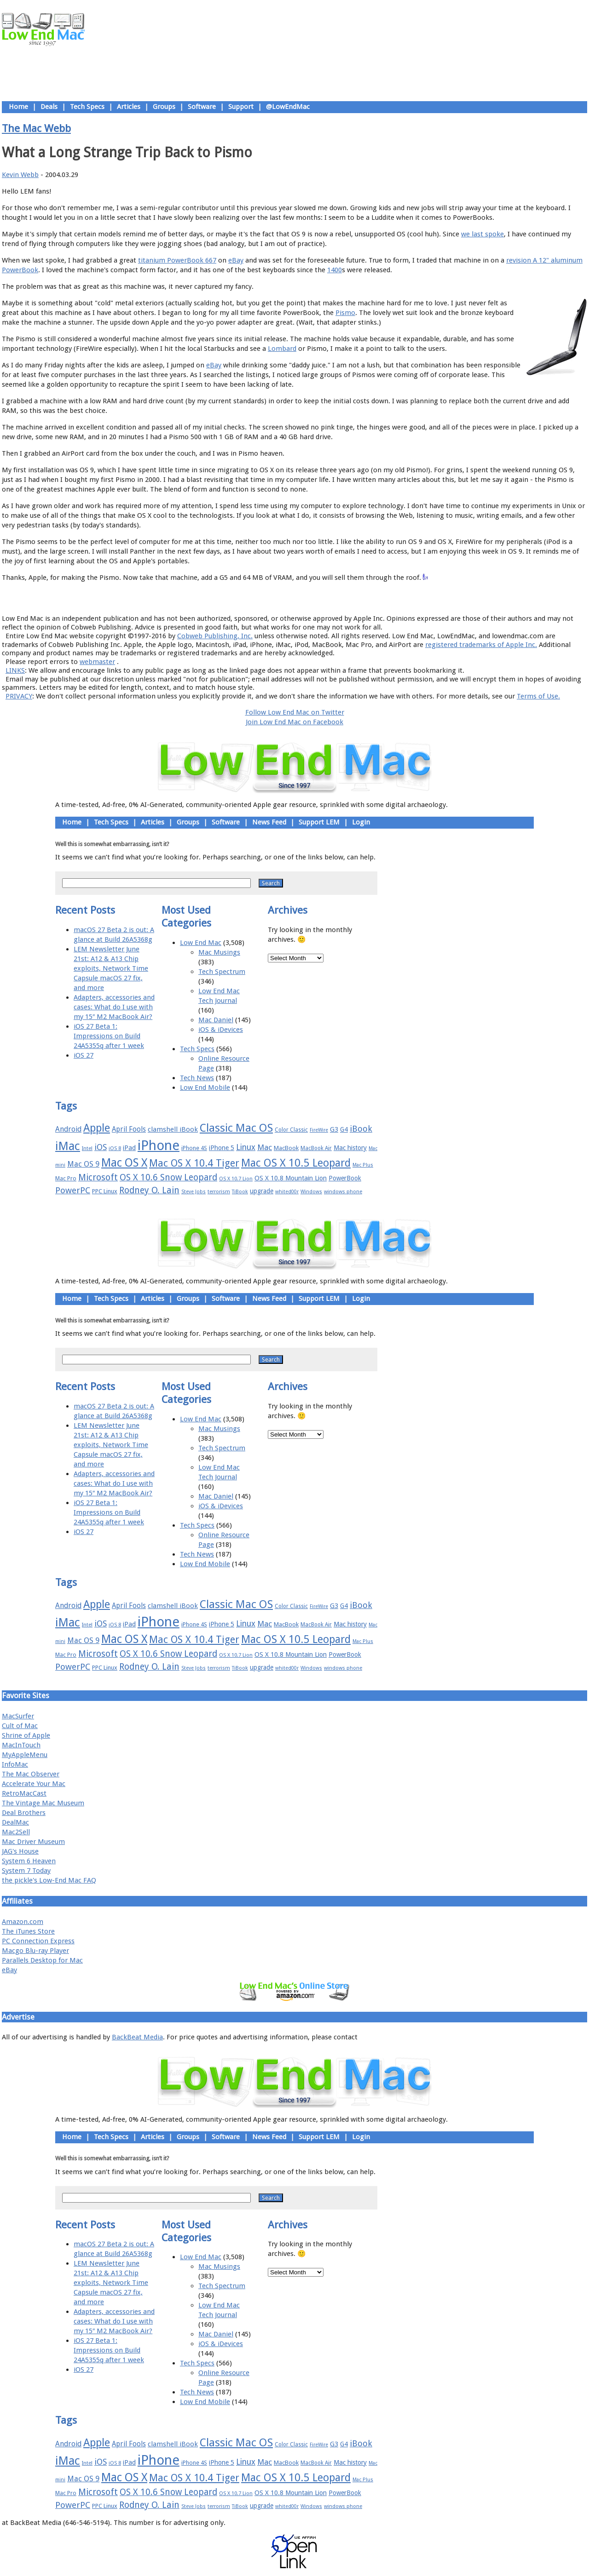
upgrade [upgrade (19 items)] (261, 1191)
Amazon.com (22, 1922)
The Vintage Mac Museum (43, 1803)
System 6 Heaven (29, 1861)
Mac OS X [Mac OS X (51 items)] (124, 1162)
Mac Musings (219, 952)
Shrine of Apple (26, 1735)
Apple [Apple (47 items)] (96, 1128)
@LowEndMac (288, 107)
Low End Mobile (205, 1087)
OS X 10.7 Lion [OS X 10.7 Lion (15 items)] (236, 1179)
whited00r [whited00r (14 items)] (287, 1192)
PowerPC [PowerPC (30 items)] (72, 1190)
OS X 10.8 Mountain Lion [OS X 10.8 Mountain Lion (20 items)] (290, 1178)
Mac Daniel (215, 1020)
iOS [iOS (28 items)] (100, 1147)
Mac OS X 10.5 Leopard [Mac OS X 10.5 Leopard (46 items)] (296, 1162)
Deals (49, 107)
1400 (334, 270)
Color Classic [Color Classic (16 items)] (291, 1130)
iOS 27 (83, 1055)
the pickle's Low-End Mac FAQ (49, 1880)
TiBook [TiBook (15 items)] (240, 1192)
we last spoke (482, 234)
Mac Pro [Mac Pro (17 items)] (65, 1178)
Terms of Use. (538, 696)
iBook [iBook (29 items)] (361, 1128)
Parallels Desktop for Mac (42, 1960)
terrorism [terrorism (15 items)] (219, 1192)
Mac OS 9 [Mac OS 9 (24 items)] (83, 1164)
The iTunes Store (28, 1931)
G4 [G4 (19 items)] (344, 1129)
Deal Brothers (24, 1813)
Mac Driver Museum (33, 1842)
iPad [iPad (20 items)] (129, 1147)
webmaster (97, 662)
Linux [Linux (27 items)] (245, 1147)
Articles (128, 107)
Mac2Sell (16, 1832)
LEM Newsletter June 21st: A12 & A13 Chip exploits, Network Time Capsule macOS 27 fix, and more (111, 968)
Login (361, 822)
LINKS (15, 670)
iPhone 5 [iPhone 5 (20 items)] (221, 1147)
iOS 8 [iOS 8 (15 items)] (115, 1148)
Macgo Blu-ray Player (35, 1950)
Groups (164, 107)
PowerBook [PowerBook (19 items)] (345, 1178)
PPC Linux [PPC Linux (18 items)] (104, 1191)
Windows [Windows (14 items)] (311, 1192)
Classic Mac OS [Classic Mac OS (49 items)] (236, 1128)
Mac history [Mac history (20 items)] (350, 1147)
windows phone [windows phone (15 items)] (343, 1192)
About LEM (239, 598)
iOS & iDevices (220, 1029)
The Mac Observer (30, 1774)
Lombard (282, 348)
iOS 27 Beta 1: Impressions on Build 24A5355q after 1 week (109, 1036)
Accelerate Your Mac (33, 1784)
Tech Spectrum (221, 971)
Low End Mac (200, 943)
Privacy (327, 598)
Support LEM (319, 822)
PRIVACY (19, 696)
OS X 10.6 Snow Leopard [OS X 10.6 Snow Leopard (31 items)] (168, 1177)
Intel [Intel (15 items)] (87, 1148)
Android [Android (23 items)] (68, 1129)
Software (202, 107)
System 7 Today (26, 1870)
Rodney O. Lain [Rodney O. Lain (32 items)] (149, 1190)
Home (18, 107)
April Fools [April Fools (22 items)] (129, 1129)
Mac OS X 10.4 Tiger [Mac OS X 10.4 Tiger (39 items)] (194, 1163)
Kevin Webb (20, 175)
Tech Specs (87, 107)
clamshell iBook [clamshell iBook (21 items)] (173, 1129)
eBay (235, 260)
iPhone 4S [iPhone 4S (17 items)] (194, 1148)
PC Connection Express (38, 1941)
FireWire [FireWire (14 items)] (319, 1130)
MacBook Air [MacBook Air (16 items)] (316, 1148)
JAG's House (20, 1851)
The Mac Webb (36, 128)
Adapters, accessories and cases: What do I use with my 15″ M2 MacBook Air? (114, 1007)
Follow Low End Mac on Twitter (294, 712)
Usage (301, 598)
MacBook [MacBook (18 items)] (286, 1148)
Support (241, 107)
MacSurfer (18, 1716)
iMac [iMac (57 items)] (67, 1146)
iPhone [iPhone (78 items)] (158, 1145)
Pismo (345, 313)
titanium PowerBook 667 (177, 260)
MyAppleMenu (24, 1755)
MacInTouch (21, 1745)
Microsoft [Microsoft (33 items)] (98, 1177)
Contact (355, 598)
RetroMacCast (24, 1793)
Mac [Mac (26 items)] (264, 1147)
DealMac (15, 1822)
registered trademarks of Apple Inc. (481, 645)
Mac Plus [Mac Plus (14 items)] (362, 1165)
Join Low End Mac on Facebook (294, 722)
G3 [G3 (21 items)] (334, 1129)
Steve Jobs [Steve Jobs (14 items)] (193, 1192)
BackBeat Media (137, 2037)
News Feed (269, 822)
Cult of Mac (20, 1726)
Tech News (197, 1078)
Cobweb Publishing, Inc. (215, 636)
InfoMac (15, 1764)
